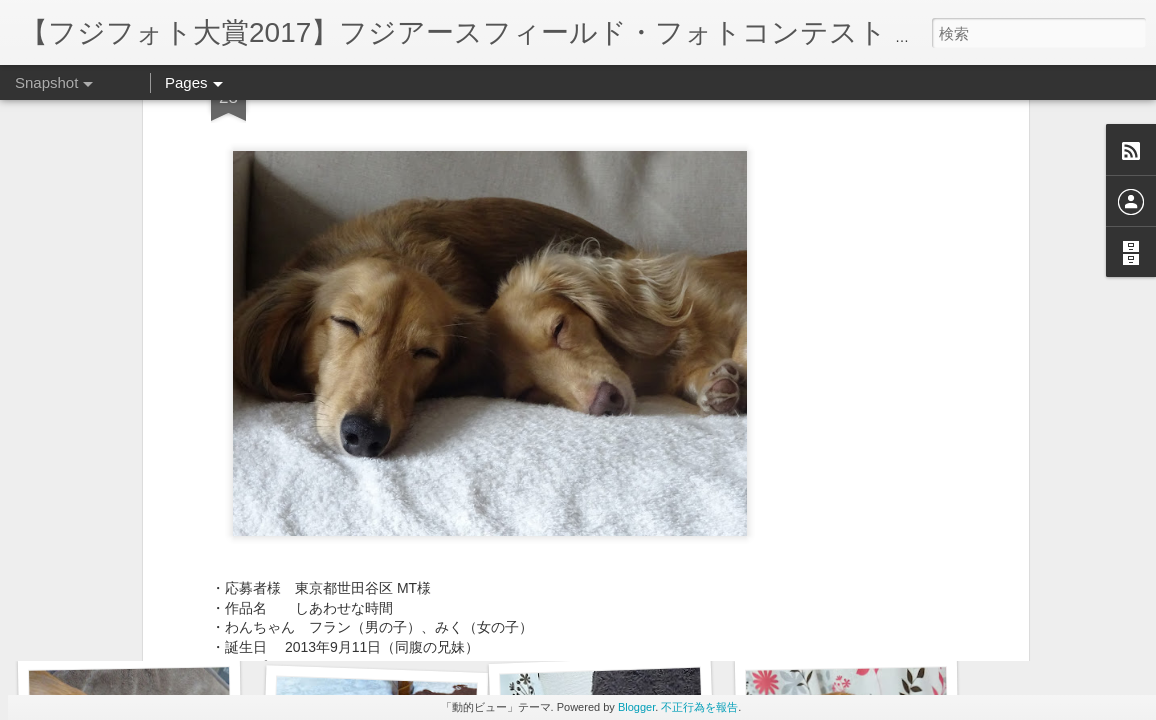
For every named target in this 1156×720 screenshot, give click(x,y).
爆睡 (618, 626)
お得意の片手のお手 (366, 616)
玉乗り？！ (127, 627)
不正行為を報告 (699, 707)
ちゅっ (853, 617)
